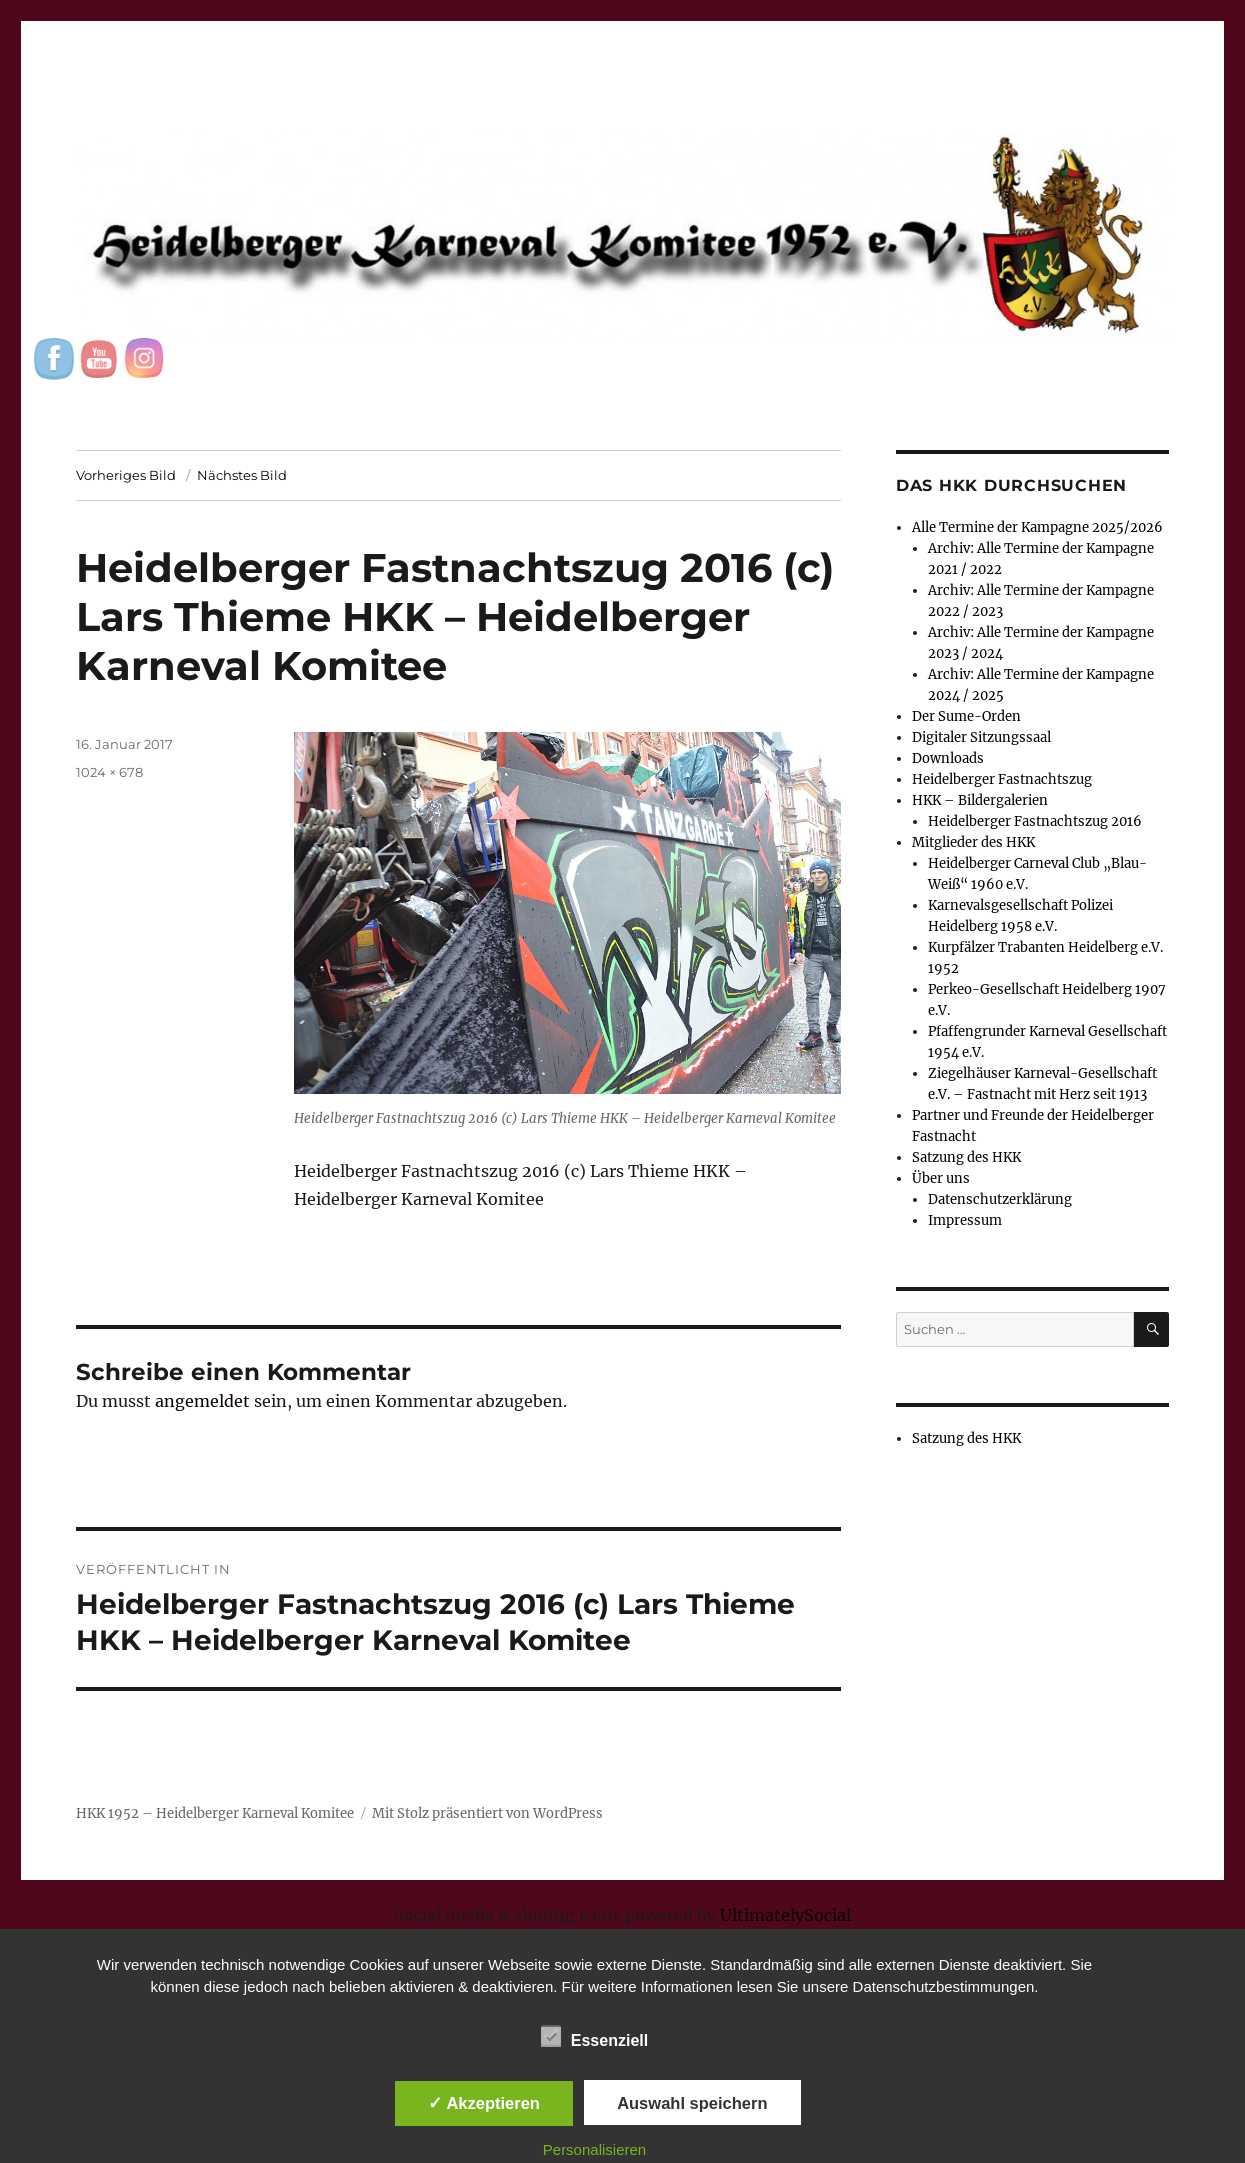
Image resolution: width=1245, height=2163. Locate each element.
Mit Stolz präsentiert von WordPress (487, 1813)
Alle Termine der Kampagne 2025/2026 (1037, 527)
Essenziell (594, 2037)
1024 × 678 (109, 772)
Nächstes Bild (242, 475)
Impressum (965, 1220)
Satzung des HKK (966, 1157)
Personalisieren (594, 2149)
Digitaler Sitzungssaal (981, 737)
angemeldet (202, 1401)
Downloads (948, 758)
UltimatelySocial (785, 1915)
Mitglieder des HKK (973, 842)
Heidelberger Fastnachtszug (1002, 779)
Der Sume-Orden (966, 716)
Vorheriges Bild (126, 475)
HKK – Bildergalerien (980, 800)
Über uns (941, 1178)
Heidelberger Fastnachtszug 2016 (1035, 821)
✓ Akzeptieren (484, 2103)
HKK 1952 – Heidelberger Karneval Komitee (215, 1813)
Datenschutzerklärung (1000, 1199)
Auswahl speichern (692, 2103)
